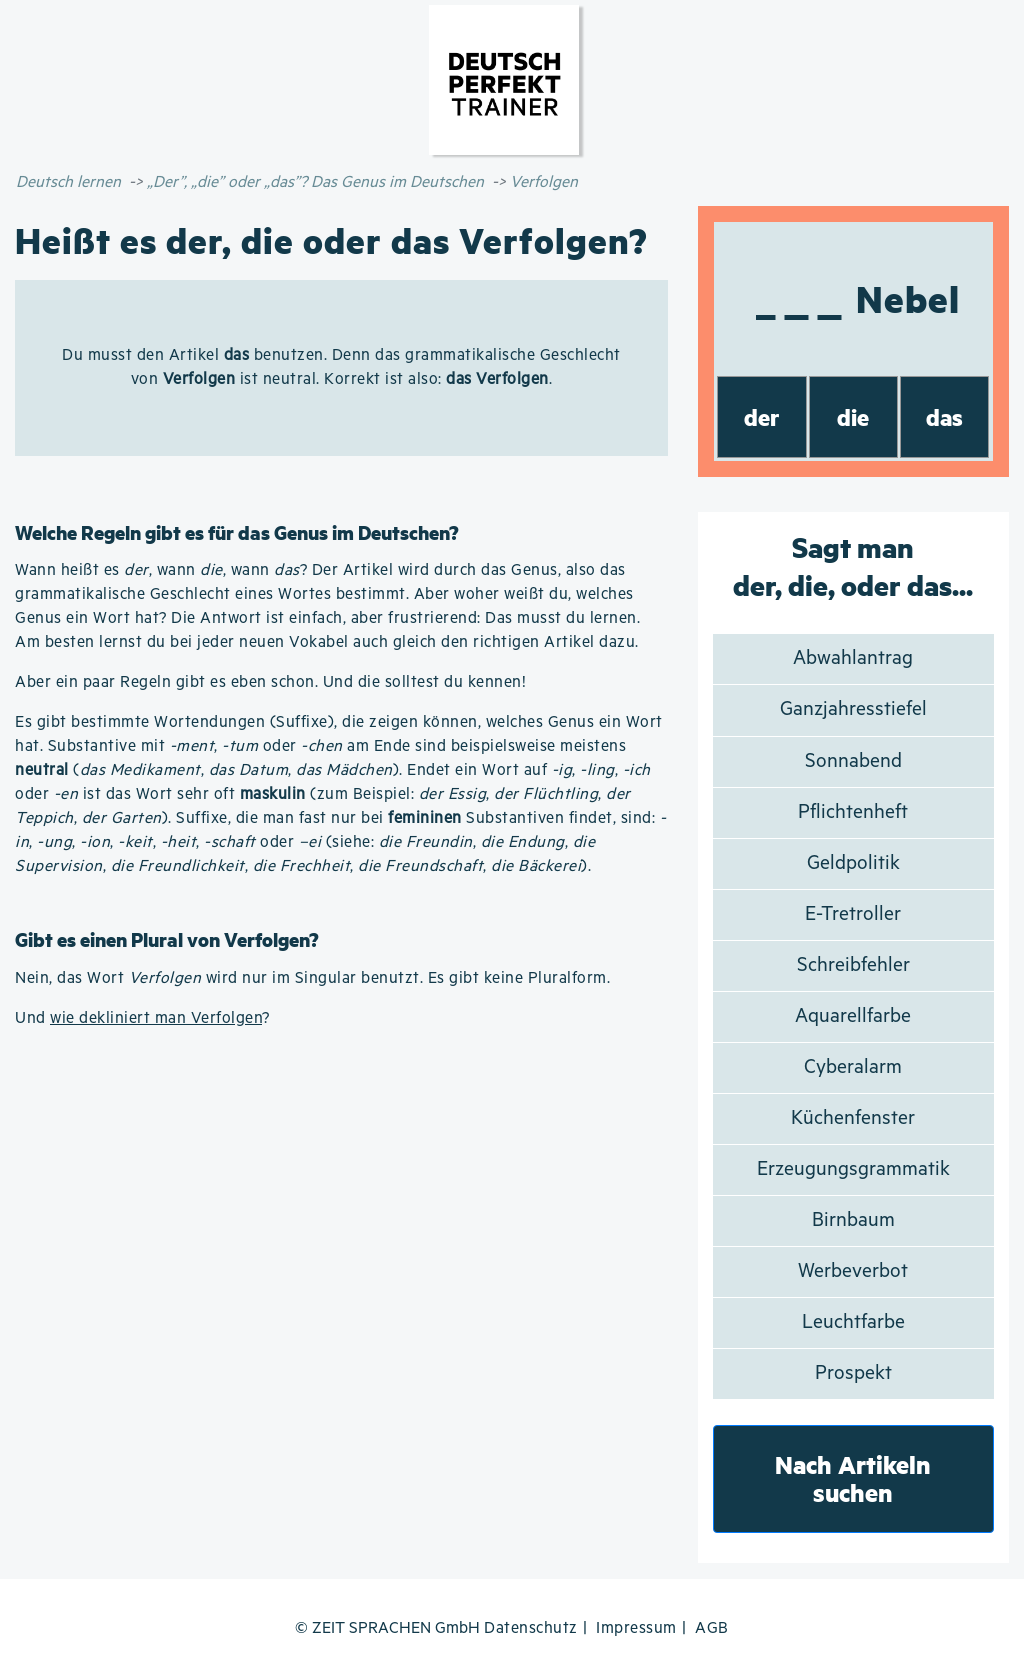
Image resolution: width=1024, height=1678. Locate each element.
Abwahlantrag (853, 658)
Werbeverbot (853, 1271)
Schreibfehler (853, 965)
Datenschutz (531, 1628)
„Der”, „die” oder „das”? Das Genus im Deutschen (315, 182)
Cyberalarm (853, 1067)
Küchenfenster (853, 1118)
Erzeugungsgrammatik (853, 1169)
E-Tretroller (853, 914)
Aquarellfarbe (853, 1016)
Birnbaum (853, 1220)
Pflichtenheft (853, 812)
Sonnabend (853, 761)
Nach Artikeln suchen (853, 1478)
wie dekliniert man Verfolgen (156, 1018)
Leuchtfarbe (853, 1322)
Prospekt (853, 1373)
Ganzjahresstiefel (853, 709)
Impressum (636, 1628)
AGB (712, 1628)
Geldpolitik (853, 863)
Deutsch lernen (68, 182)
